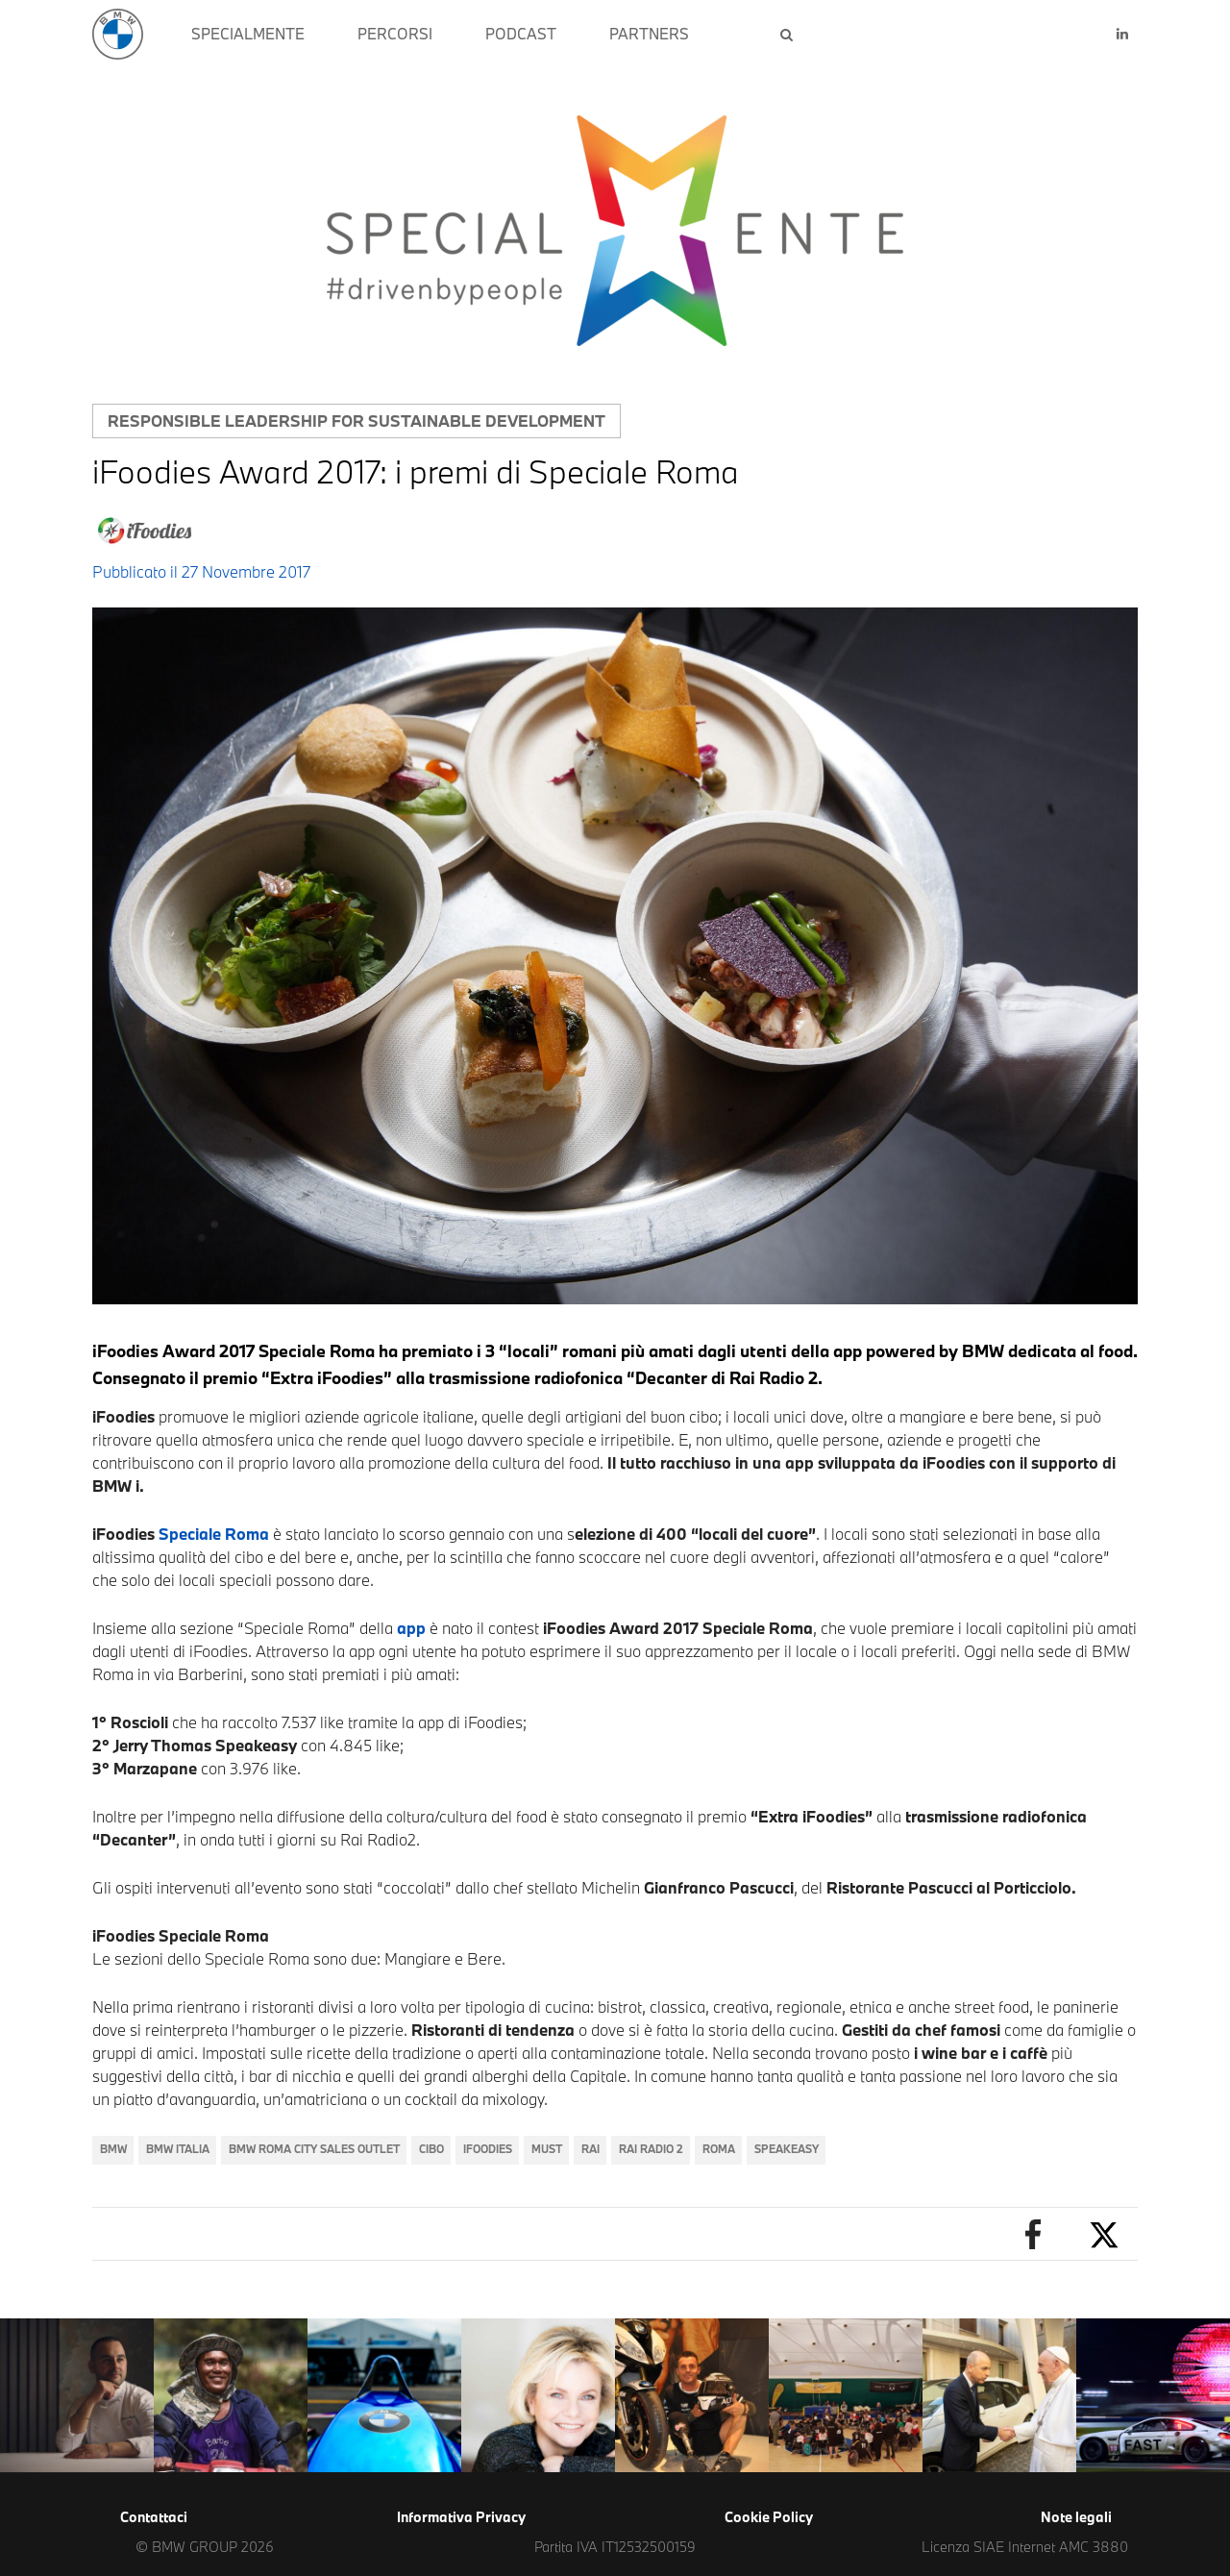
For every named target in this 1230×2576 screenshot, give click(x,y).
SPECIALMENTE (248, 33)
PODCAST (520, 33)
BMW (113, 2149)
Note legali (1076, 2517)
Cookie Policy (769, 2517)
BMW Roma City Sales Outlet (314, 2149)
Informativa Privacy (461, 2517)
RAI (590, 2149)
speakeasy (786, 2149)
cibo (431, 2149)
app (411, 1628)
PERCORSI (394, 33)
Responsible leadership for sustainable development (356, 420)
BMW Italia (177, 2149)
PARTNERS (649, 33)
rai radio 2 (651, 2149)
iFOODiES (487, 2149)
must (546, 2149)
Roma (718, 2149)
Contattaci (153, 2517)
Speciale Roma (214, 1533)
